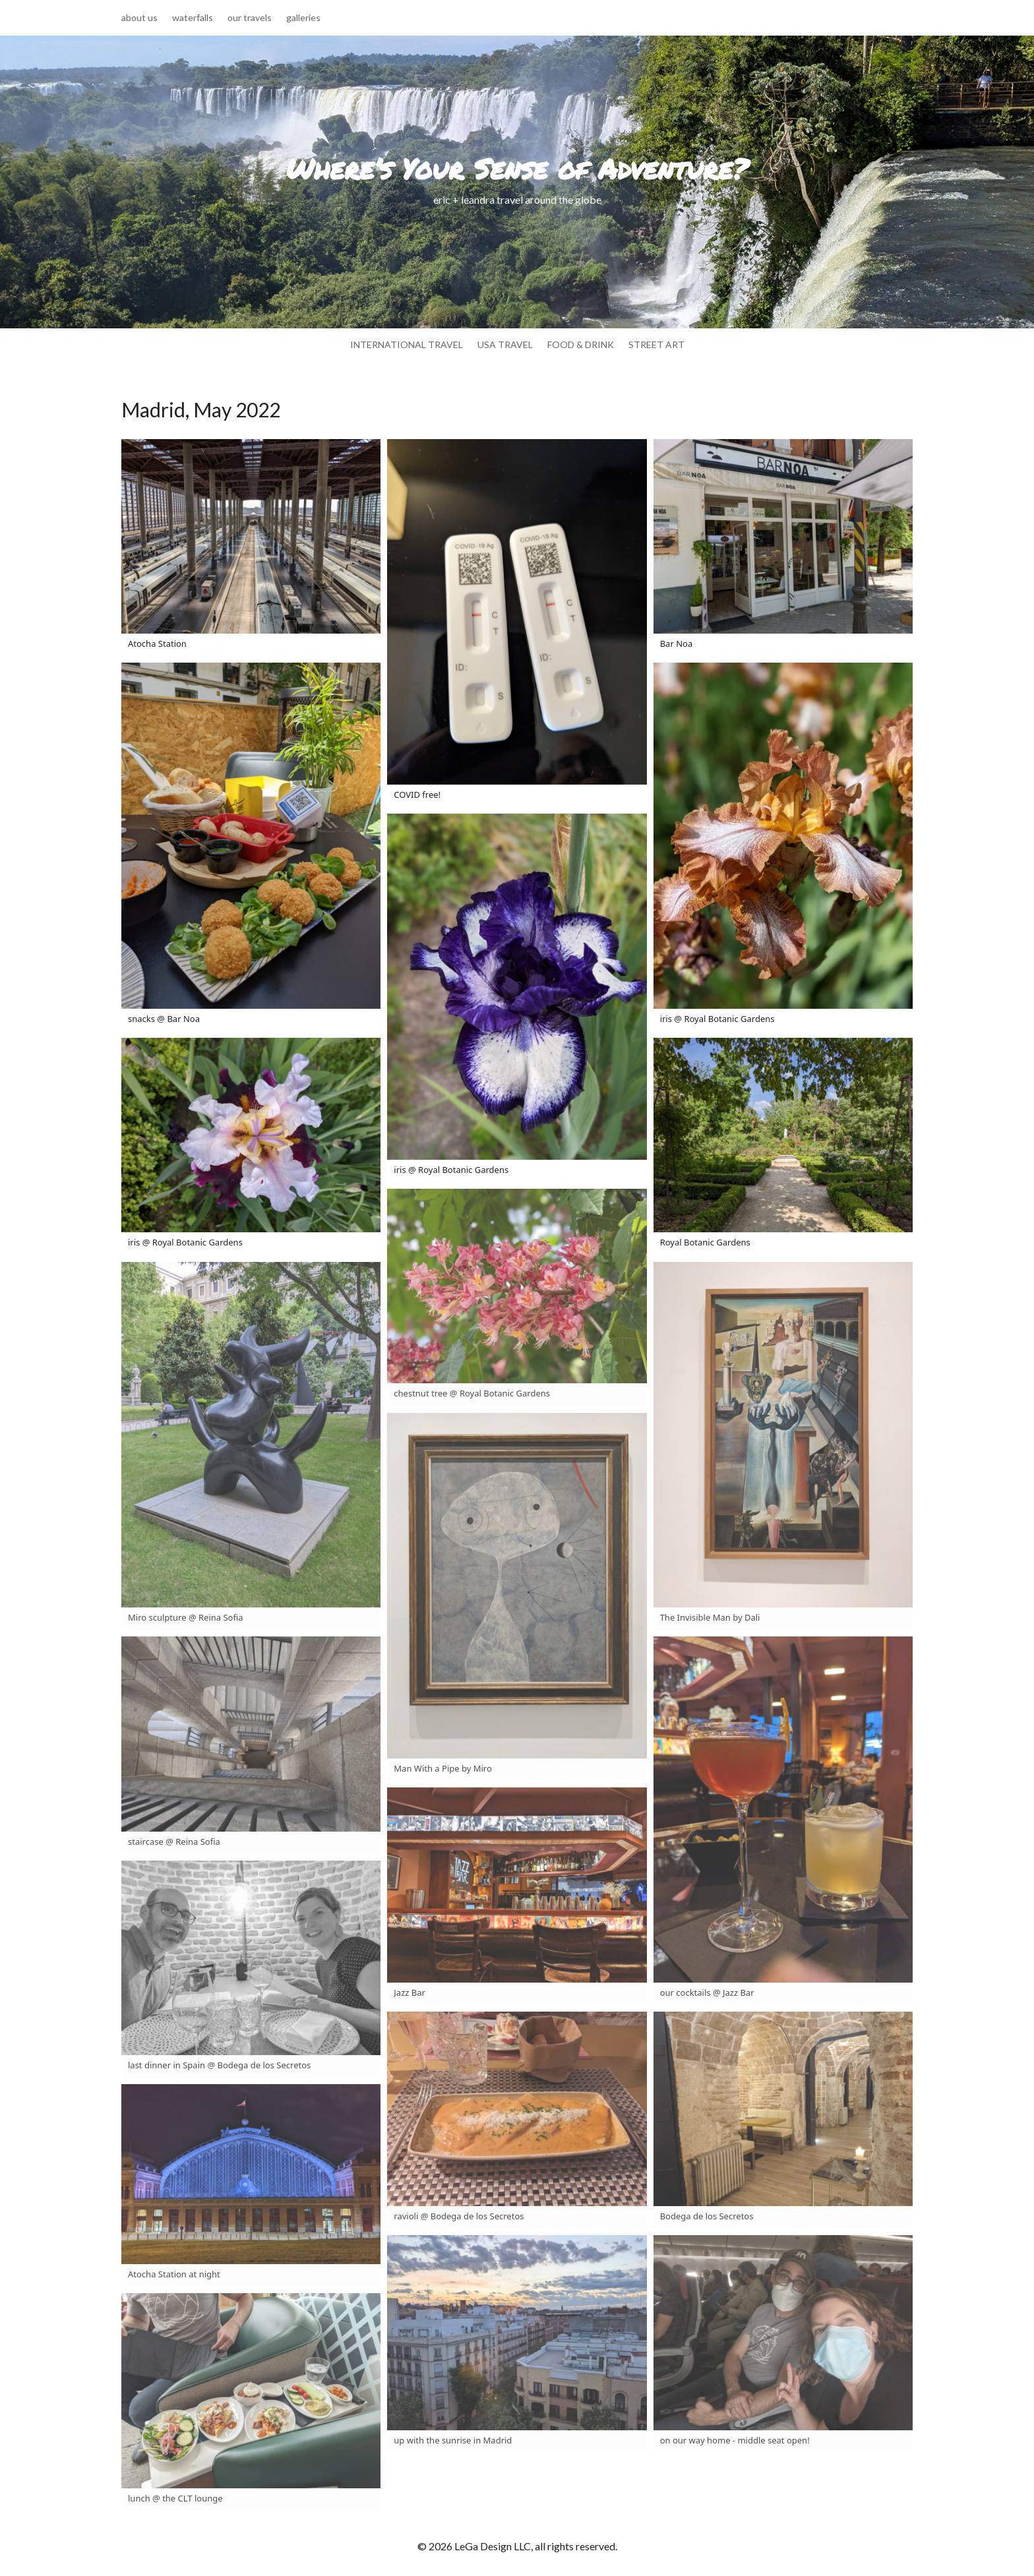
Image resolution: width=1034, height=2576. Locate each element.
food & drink (580, 345)
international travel (406, 345)
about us (139, 18)
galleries (303, 18)
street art (656, 345)
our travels (250, 18)
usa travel (505, 345)
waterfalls (192, 18)
